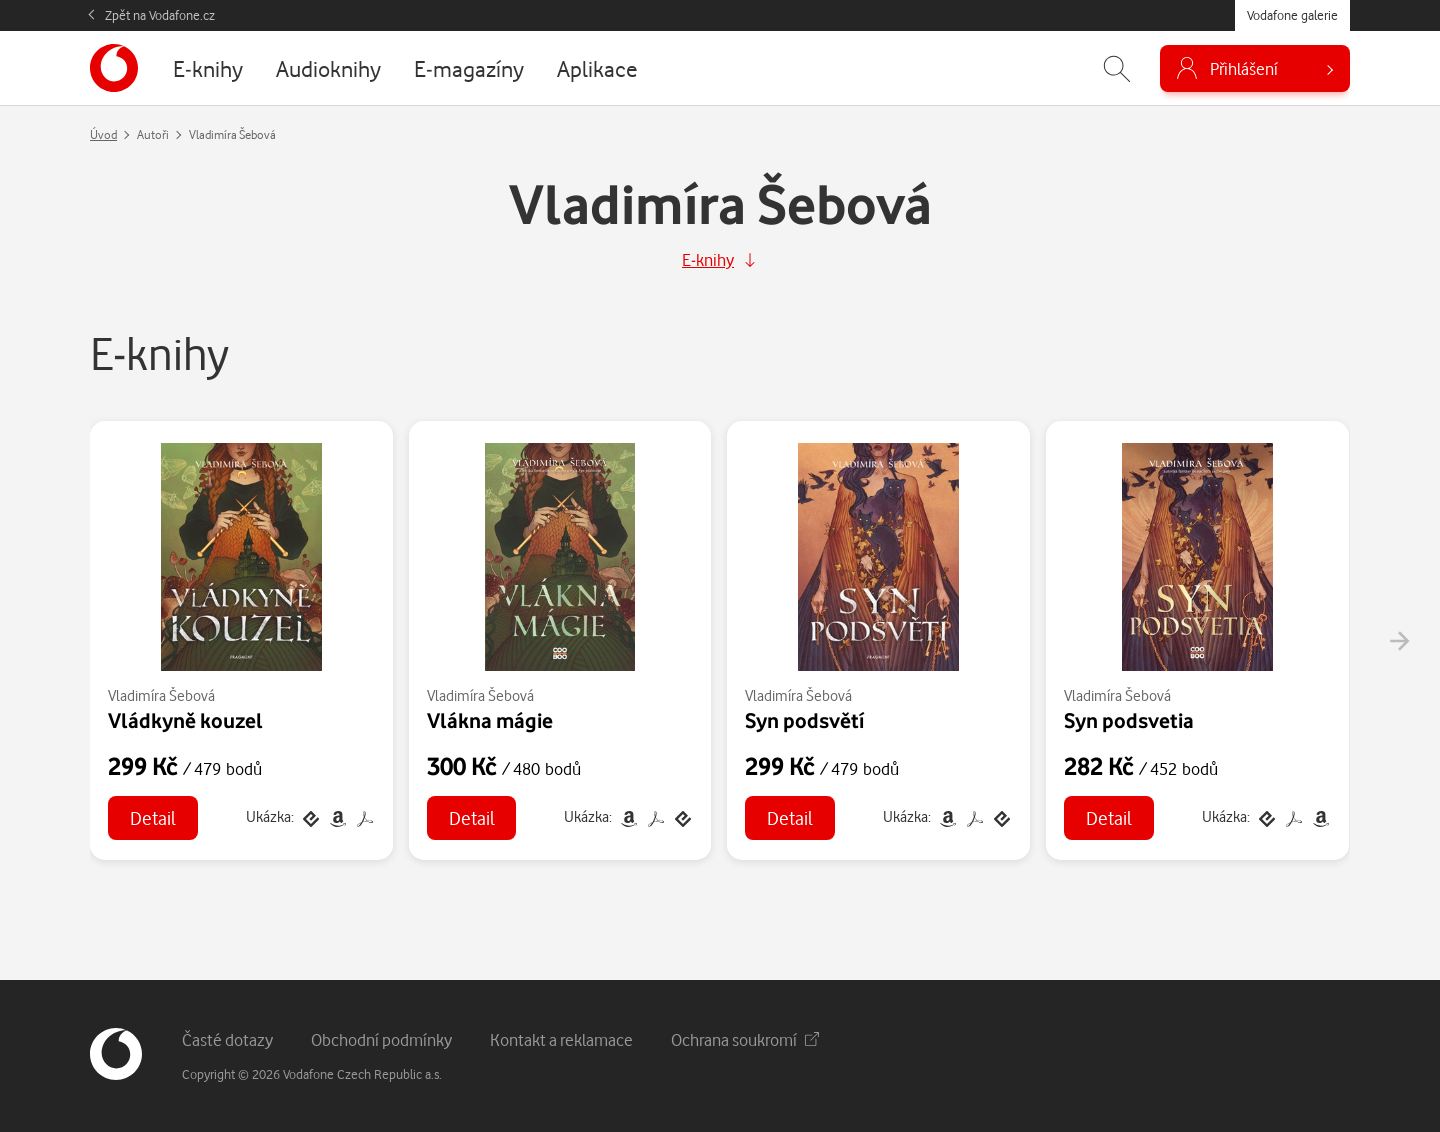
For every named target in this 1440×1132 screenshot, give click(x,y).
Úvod (103, 134)
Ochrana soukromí (745, 1039)
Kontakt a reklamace (561, 1039)
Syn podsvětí (804, 720)
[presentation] (1399, 641)
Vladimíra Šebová (161, 695)
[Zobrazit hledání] (1117, 68)
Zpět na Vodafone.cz (160, 15)
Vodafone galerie (1292, 15)
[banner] (114, 68)
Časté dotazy (227, 1039)
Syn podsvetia (1129, 720)
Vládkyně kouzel (185, 720)
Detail (153, 817)
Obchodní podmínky (381, 1039)
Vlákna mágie (490, 720)
